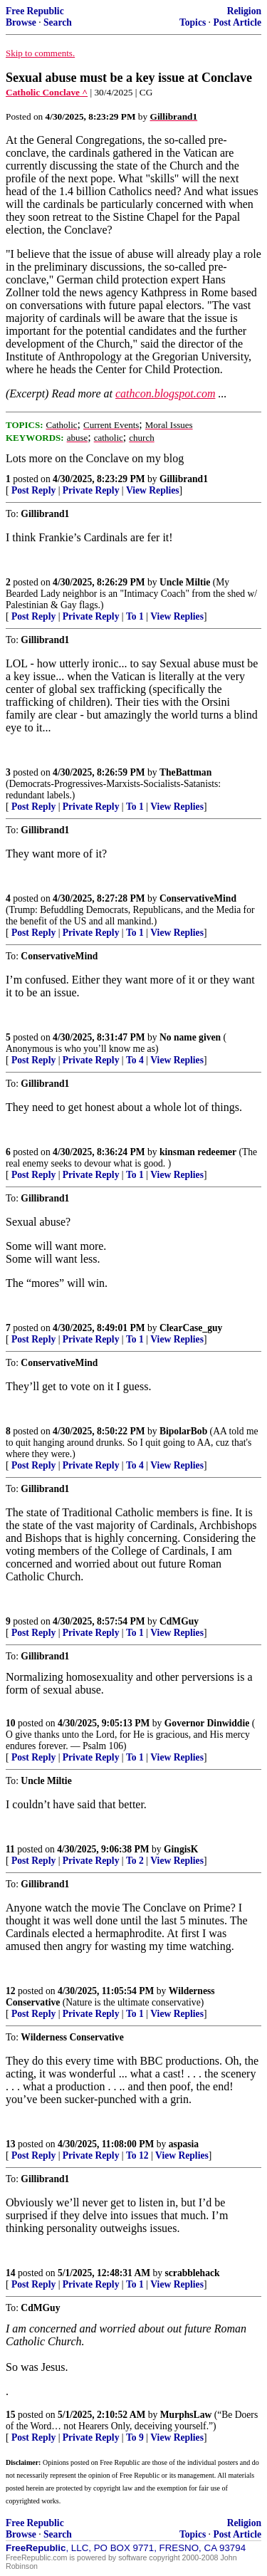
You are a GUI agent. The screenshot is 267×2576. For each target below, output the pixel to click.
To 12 (137, 2155)
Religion (244, 11)
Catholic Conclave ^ (47, 92)
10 (11, 1723)
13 (11, 2144)
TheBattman (185, 772)
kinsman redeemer (197, 1152)
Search (57, 22)
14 (11, 2273)
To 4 (135, 1060)
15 (11, 2414)
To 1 (135, 616)
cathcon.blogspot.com (165, 393)
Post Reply (33, 490)
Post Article (237, 22)
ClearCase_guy (190, 1328)
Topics (192, 22)
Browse (21, 22)
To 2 (135, 1860)
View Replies (152, 490)
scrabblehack (192, 2273)
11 (10, 1849)
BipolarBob (183, 1431)
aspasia (184, 2144)
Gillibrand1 (183, 479)
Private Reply (91, 490)
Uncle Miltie (184, 582)
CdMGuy (179, 1621)
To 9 (135, 2437)
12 (11, 1991)
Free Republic (35, 11)
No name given (191, 1037)
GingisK (181, 1849)
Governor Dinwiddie (206, 1723)
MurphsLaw (186, 2414)
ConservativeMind (197, 898)
